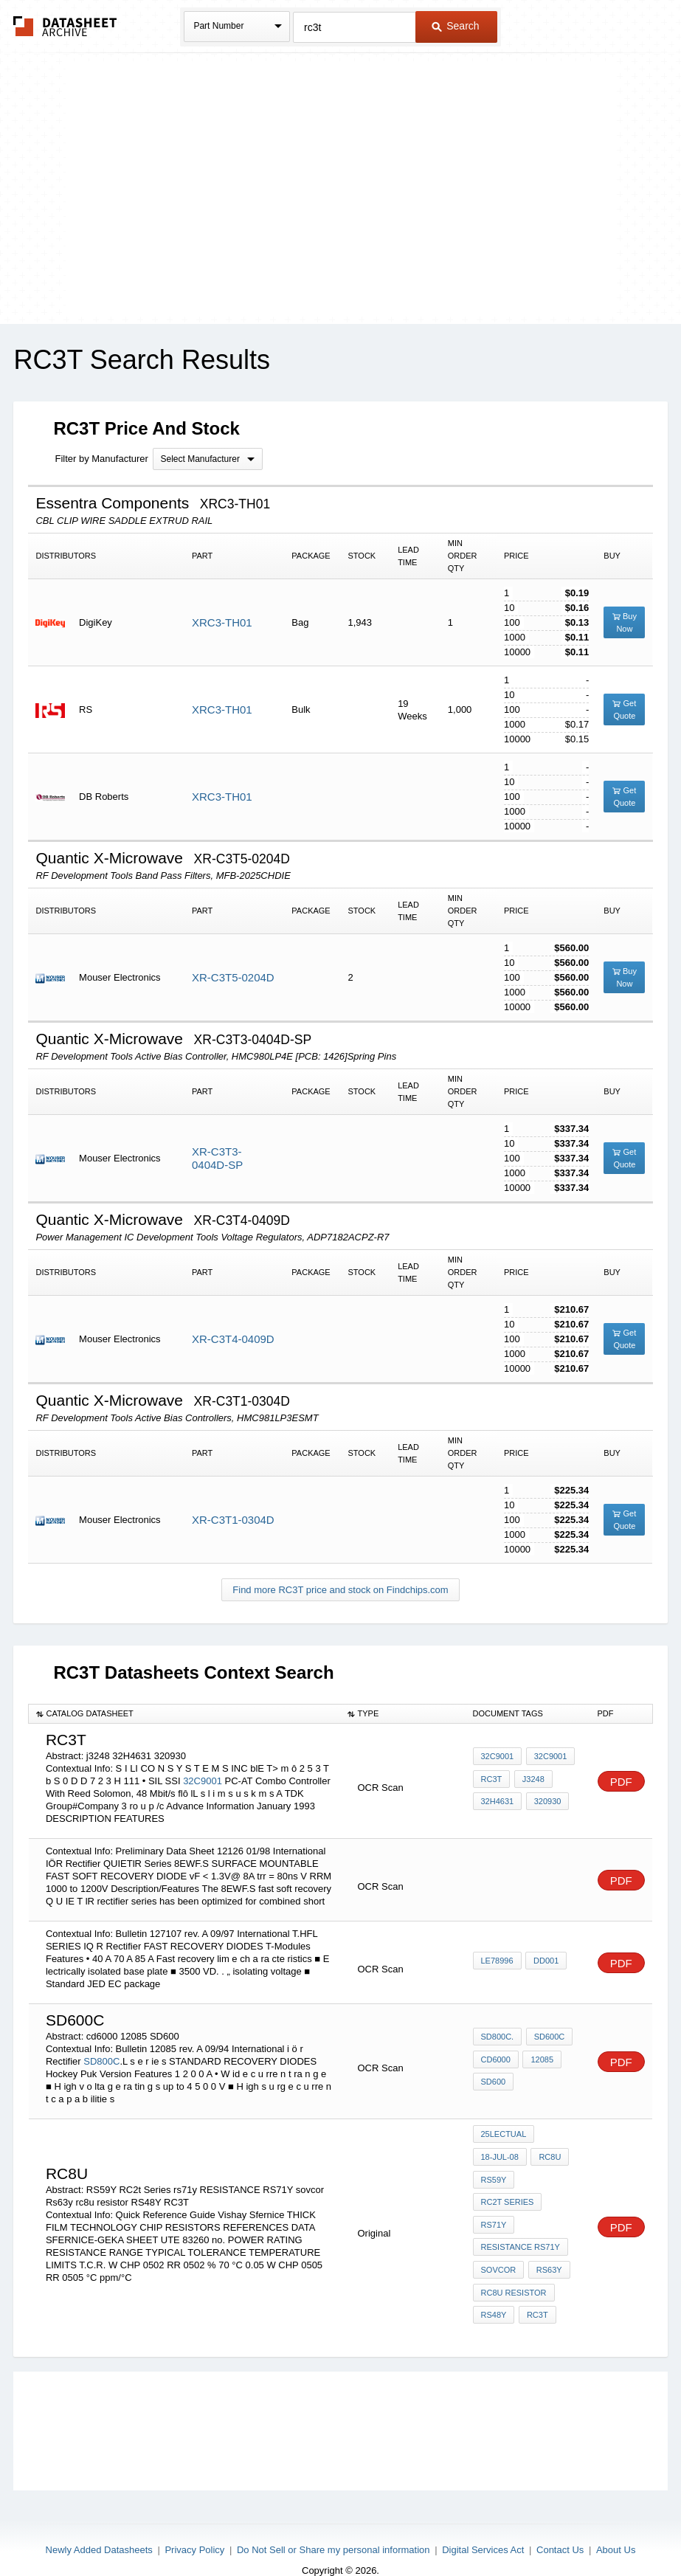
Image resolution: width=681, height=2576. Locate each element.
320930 (545, 1799)
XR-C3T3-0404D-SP (217, 1158)
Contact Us (560, 2526)
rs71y (494, 2213)
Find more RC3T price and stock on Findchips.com (340, 1589)
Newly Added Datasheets (99, 2526)
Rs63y (547, 2253)
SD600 (493, 2080)
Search (455, 26)
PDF (621, 1781)
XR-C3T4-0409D (233, 1339)
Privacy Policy (194, 2526)
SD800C (101, 2061)
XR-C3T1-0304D (233, 1519)
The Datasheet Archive (65, 26)
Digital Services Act (483, 2526)
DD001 (544, 1961)
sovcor (498, 2253)
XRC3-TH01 (222, 622)
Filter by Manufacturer (101, 458)
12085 (540, 2060)
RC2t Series (507, 2193)
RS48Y (494, 2293)
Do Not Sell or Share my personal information (333, 2526)
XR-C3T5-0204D (233, 977)
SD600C (547, 2040)
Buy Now (624, 622)
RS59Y (494, 2173)
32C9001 (202, 1780)
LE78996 (497, 1961)
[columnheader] (185, 1714)
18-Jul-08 (500, 2153)
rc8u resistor (514, 2273)
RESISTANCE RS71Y (520, 2233)
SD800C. (497, 2040)
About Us (615, 2526)
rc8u (548, 2153)
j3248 (531, 1779)
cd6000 (496, 2060)
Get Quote (624, 709)
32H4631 (497, 1799)
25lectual (504, 2134)
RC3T (491, 1779)
